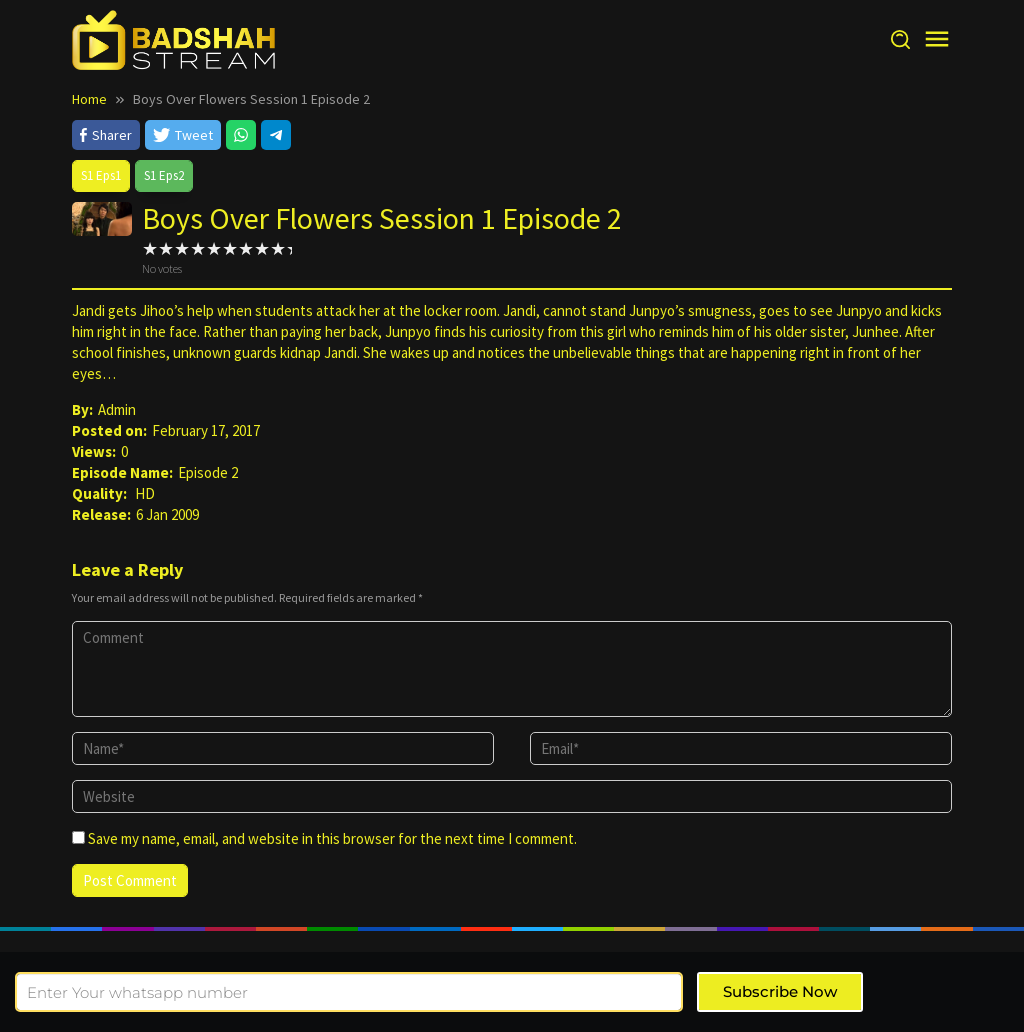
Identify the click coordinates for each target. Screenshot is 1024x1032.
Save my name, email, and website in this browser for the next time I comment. (332, 838)
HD (145, 493)
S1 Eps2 (164, 175)
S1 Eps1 (101, 175)
